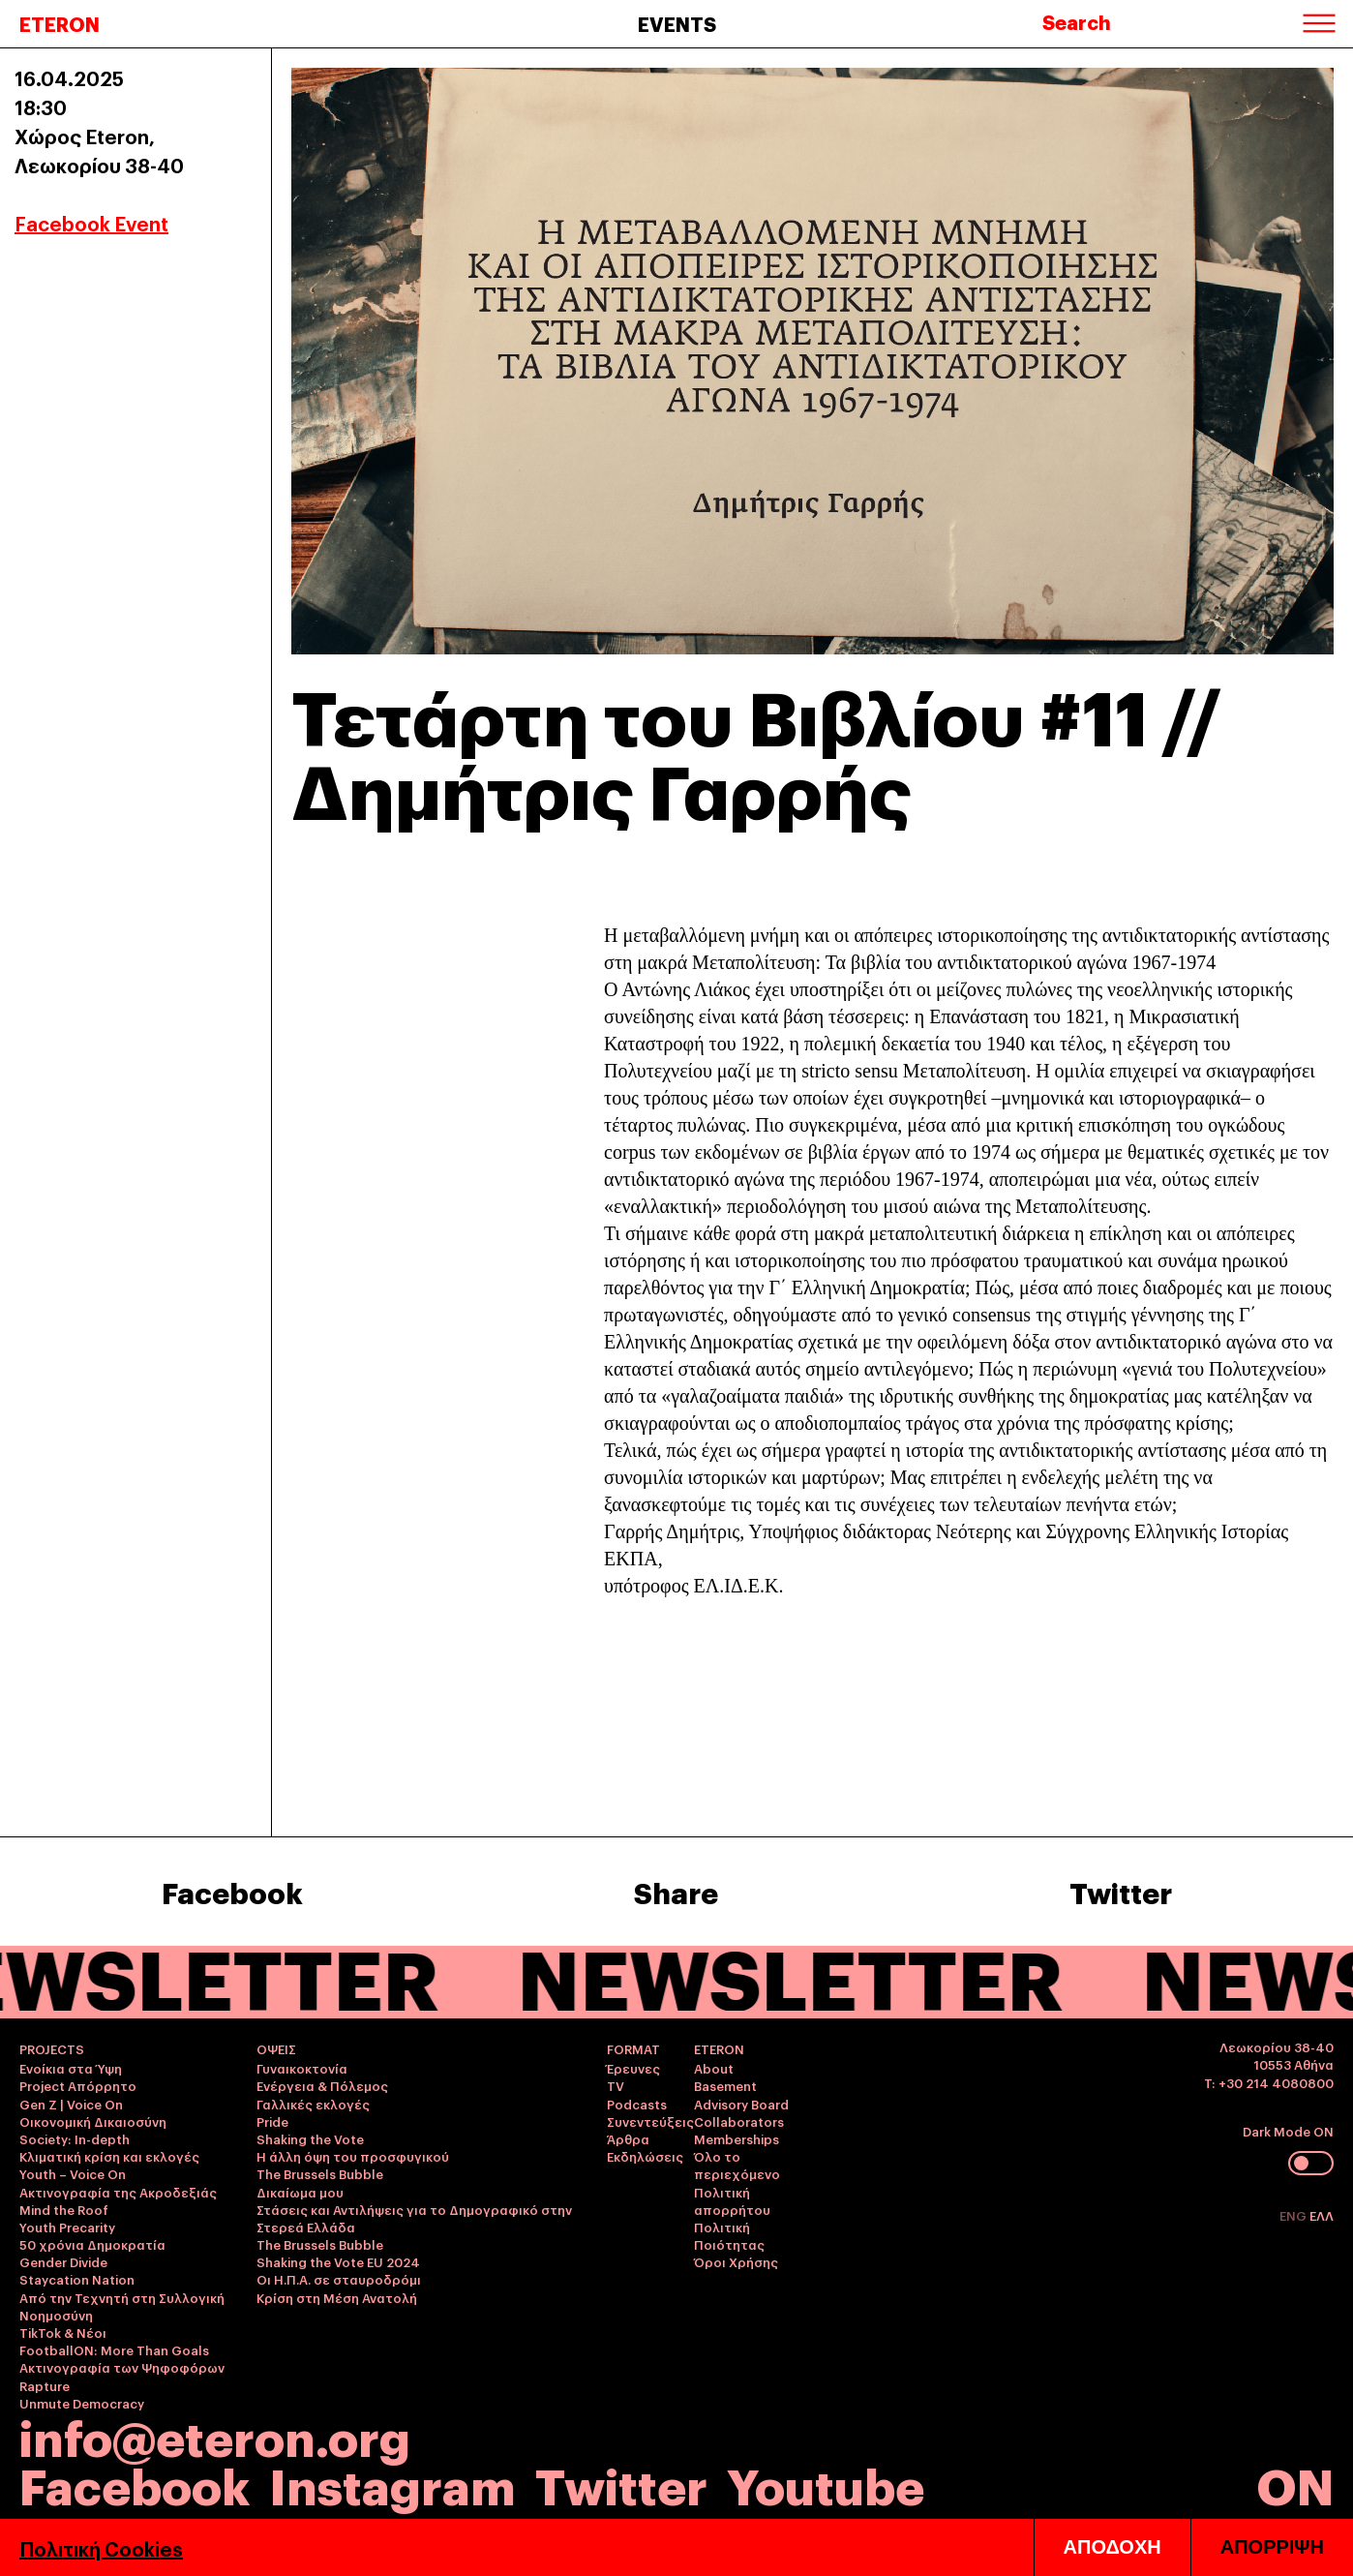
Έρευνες (633, 2067)
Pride (272, 2121)
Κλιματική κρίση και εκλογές (109, 2156)
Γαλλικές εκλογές (313, 2103)
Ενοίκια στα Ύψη (70, 2067)
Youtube (825, 2483)
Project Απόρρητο (77, 2085)
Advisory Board (741, 2103)
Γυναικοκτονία (301, 2067)
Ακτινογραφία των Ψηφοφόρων (122, 2367)
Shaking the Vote (310, 2138)
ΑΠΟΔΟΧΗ (1112, 2547)
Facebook (232, 1891)
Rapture (44, 2385)
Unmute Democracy (81, 2402)
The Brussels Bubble (319, 2173)
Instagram (392, 2483)
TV (615, 2085)
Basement (725, 2085)
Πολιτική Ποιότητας (729, 2235)
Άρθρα (628, 2138)
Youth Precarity (67, 2226)
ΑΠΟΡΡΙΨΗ (1272, 2547)
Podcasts (637, 2103)
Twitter (1120, 1891)
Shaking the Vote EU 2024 (338, 2261)
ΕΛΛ (1321, 2215)
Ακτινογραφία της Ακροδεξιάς (118, 2191)
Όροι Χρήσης (736, 2261)
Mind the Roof (63, 2209)
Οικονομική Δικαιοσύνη (92, 2121)
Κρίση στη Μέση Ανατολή (336, 2297)
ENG (1294, 2215)
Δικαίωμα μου (300, 2191)
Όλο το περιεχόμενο (737, 2164)
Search (1076, 21)
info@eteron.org (214, 2435)
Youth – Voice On (72, 2173)
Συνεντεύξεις (650, 2121)
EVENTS (677, 23)
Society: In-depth (74, 2138)
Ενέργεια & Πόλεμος (322, 2085)
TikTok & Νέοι (62, 2332)
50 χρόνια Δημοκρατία (92, 2244)
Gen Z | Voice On (71, 2103)
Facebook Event (91, 222)
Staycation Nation (77, 2279)
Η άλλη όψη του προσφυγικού (352, 2156)
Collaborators (739, 2121)
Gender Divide (63, 2261)
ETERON (59, 23)
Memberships (736, 2138)
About (714, 2067)
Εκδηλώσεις (645, 2156)
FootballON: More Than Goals (114, 2349)
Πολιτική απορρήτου (732, 2200)
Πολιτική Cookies (101, 2548)
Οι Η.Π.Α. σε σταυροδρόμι (338, 2279)
